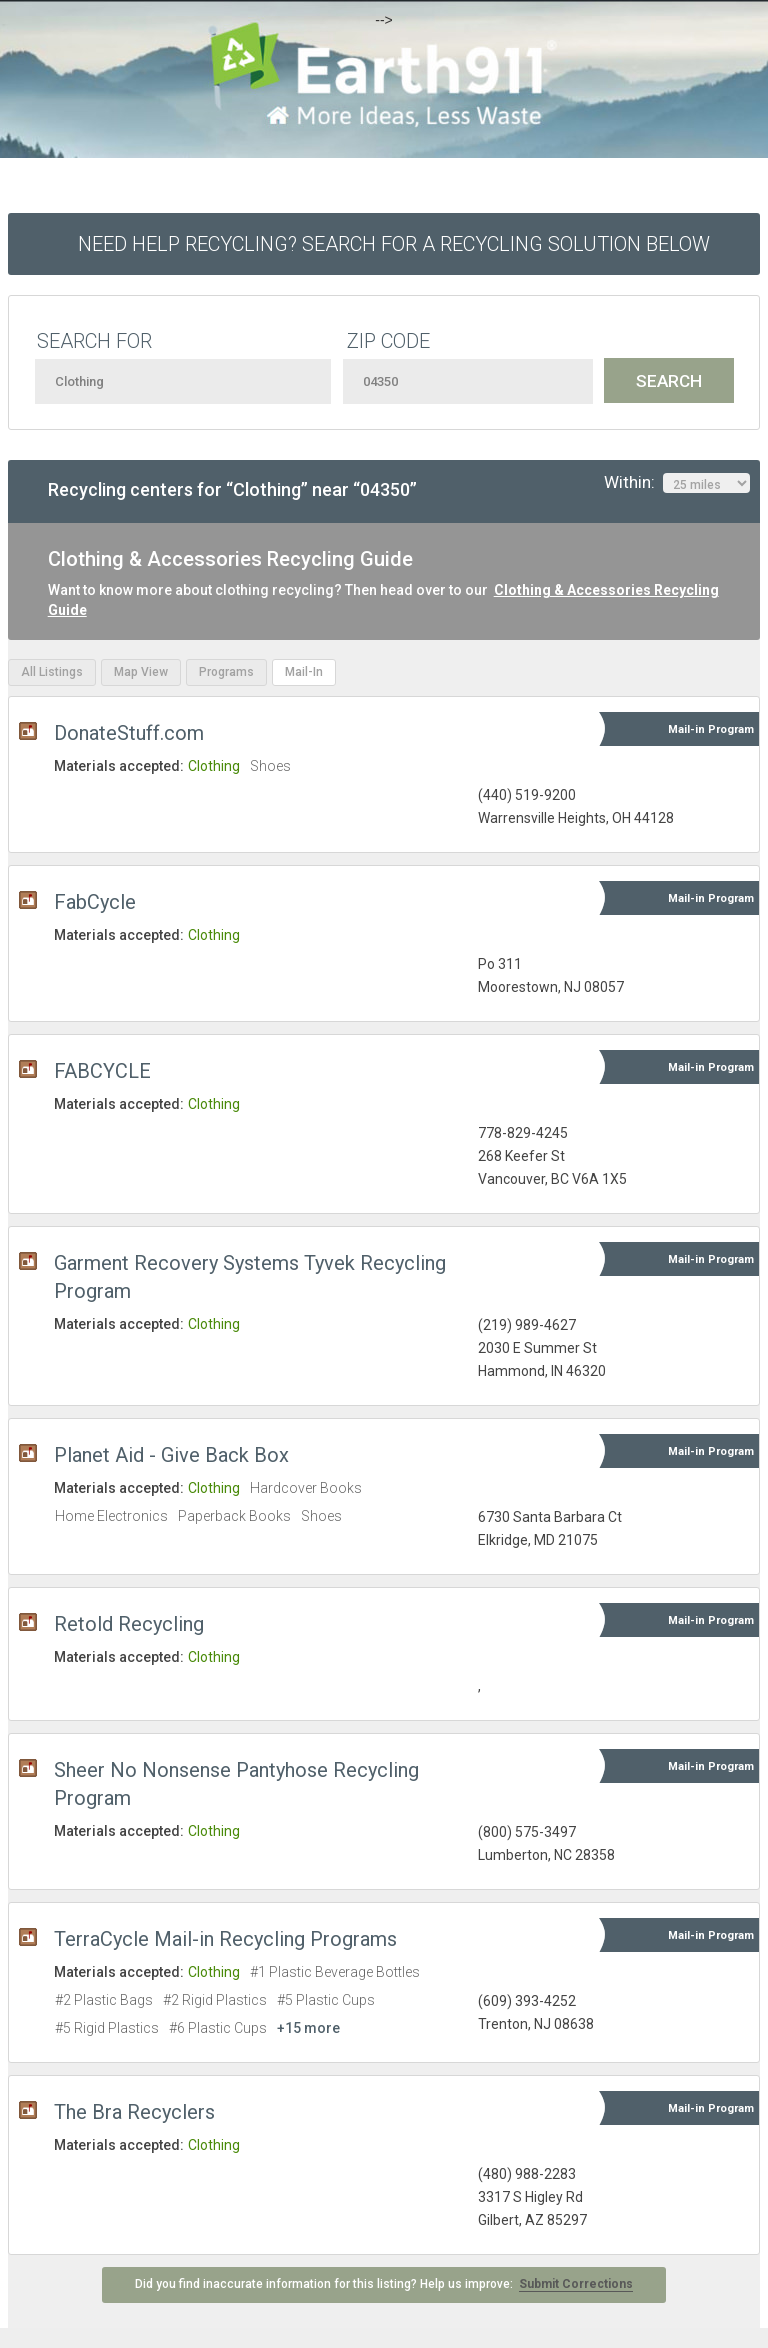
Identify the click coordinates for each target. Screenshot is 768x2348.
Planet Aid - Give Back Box (171, 1455)
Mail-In (304, 672)
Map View (141, 672)
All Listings (52, 672)
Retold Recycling (129, 1624)
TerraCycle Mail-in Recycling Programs (225, 1939)
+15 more (308, 2028)
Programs (226, 672)
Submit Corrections (576, 2284)
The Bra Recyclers (134, 2112)
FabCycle (95, 902)
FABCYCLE (102, 1071)
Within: (677, 483)
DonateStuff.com (129, 733)
